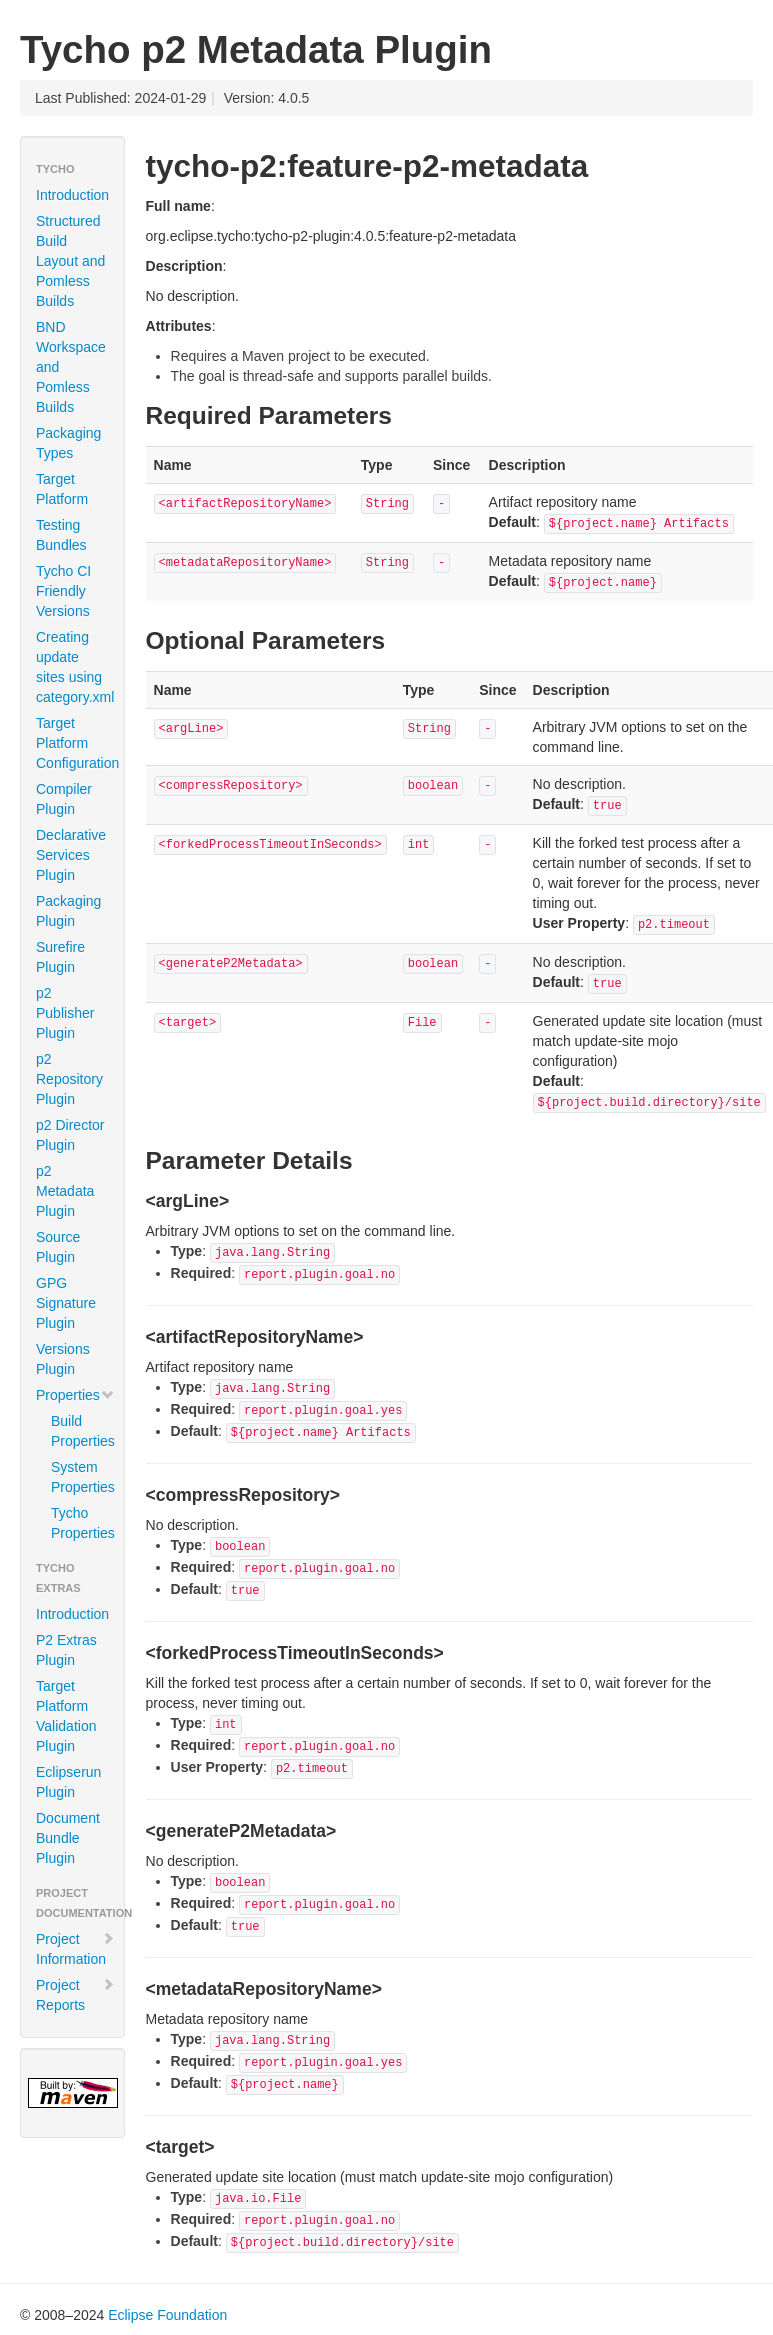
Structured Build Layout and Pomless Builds (70, 261)
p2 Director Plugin (70, 1135)
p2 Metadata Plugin (65, 1191)
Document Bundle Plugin (68, 1838)
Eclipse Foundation (167, 2315)
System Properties (80, 1477)
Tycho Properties (80, 1523)
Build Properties (80, 1431)
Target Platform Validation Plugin (66, 1716)
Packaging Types (68, 443)
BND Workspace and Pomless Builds (71, 367)
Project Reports (75, 1995)
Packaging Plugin (68, 911)
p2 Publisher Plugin (65, 1013)
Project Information (75, 1949)
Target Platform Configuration (77, 743)
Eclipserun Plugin (68, 1782)
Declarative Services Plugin (71, 855)
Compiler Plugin (64, 799)
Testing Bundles (61, 535)
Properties (75, 1395)
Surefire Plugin (60, 957)
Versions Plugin (63, 1359)
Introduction (72, 195)
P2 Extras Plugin (66, 1650)
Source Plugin (58, 1247)
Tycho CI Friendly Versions (63, 591)
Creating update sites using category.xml (75, 667)
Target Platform (62, 489)
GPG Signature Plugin (66, 1303)
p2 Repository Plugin (69, 1079)
